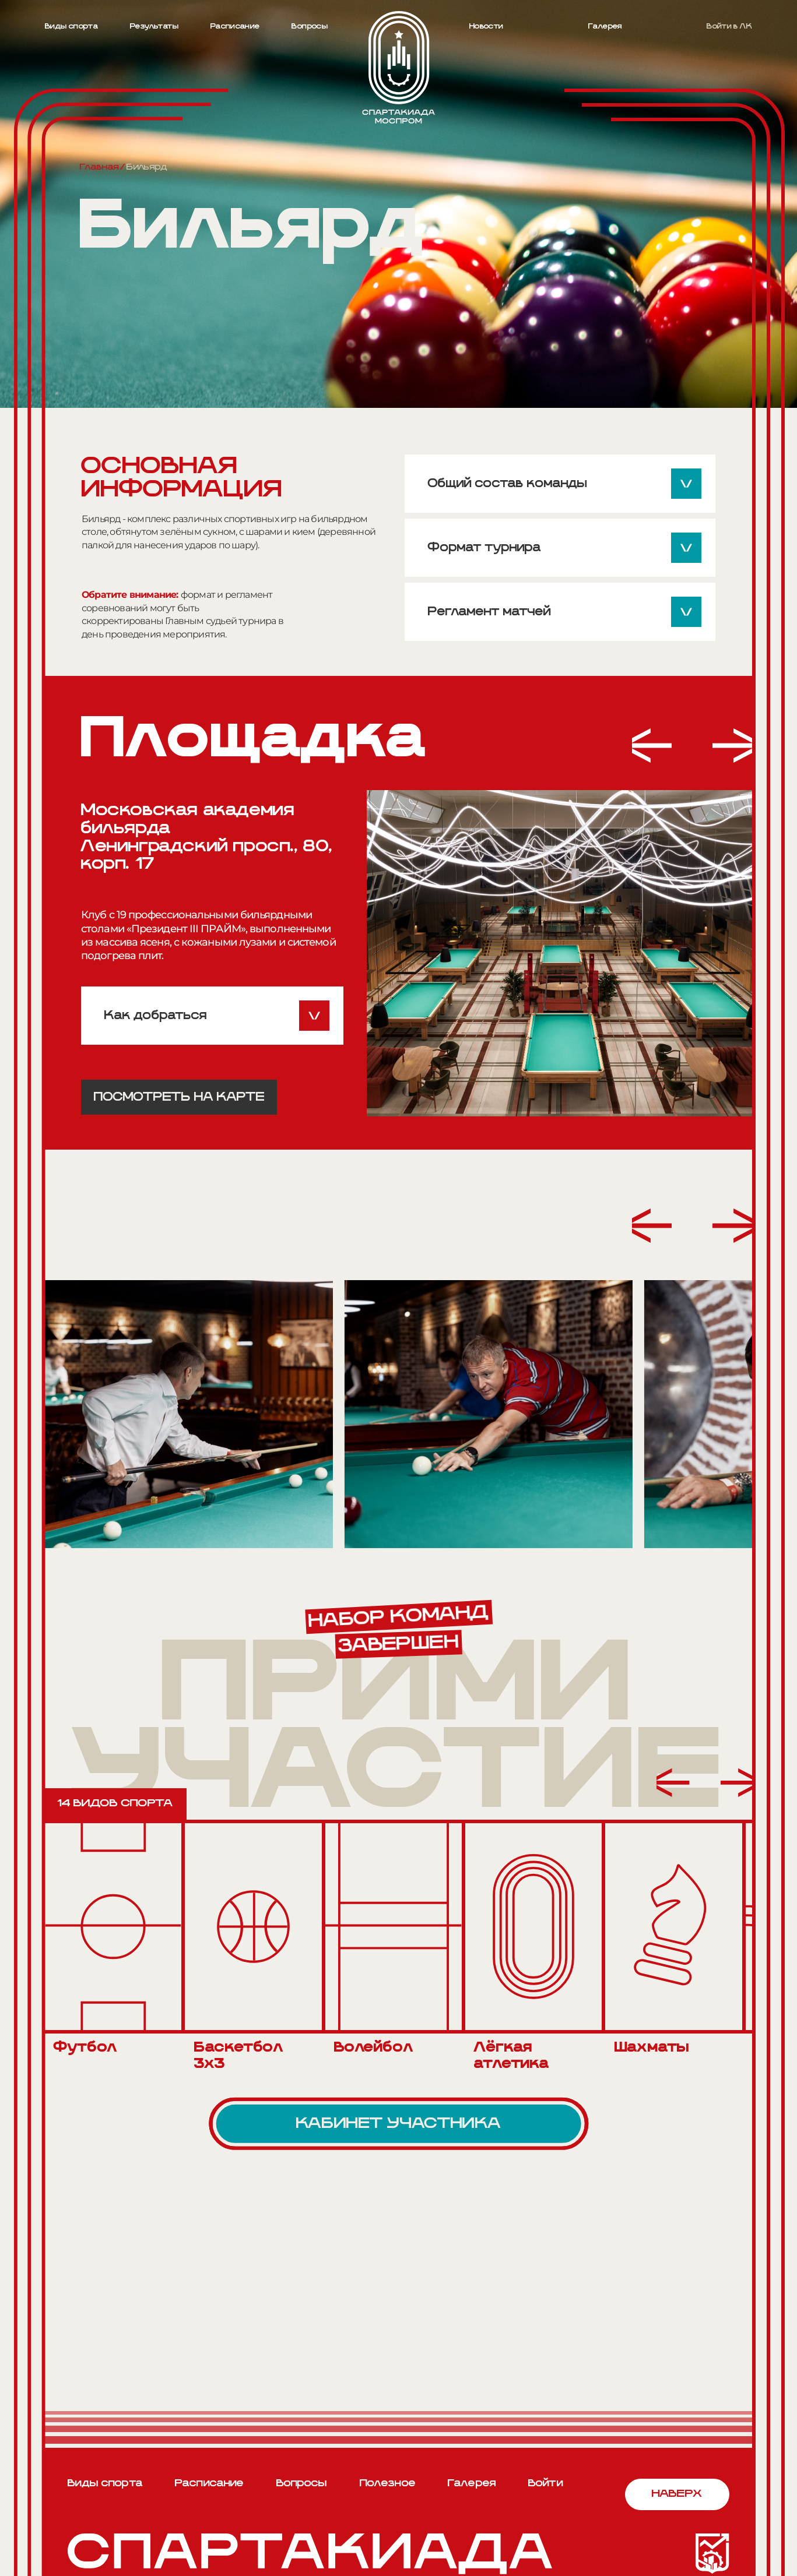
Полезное (388, 2484)
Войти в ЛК (729, 26)
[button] (652, 747)
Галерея (605, 26)
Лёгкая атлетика (511, 2056)
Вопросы (310, 26)
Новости (486, 26)
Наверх (677, 2494)
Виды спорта (71, 26)
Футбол (85, 2048)
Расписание (235, 26)
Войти (545, 2484)
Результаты (154, 26)
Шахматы (652, 2048)
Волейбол (373, 2048)
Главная (99, 167)
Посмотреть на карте (179, 1097)
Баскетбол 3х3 (238, 2056)
